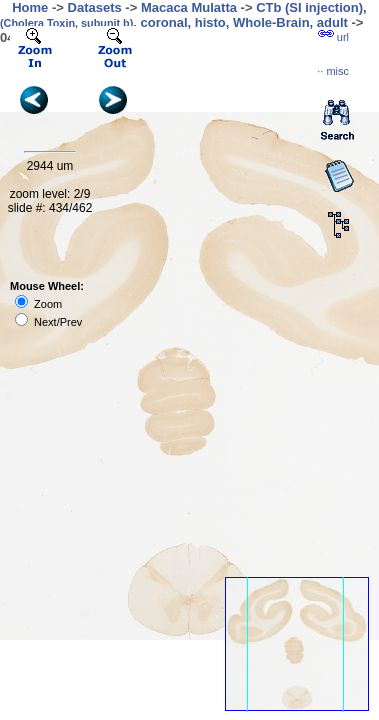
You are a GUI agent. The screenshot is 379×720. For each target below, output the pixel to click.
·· (333, 71)
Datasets (95, 7)
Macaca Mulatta (189, 7)
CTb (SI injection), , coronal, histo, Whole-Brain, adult (183, 15)
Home (30, 7)
